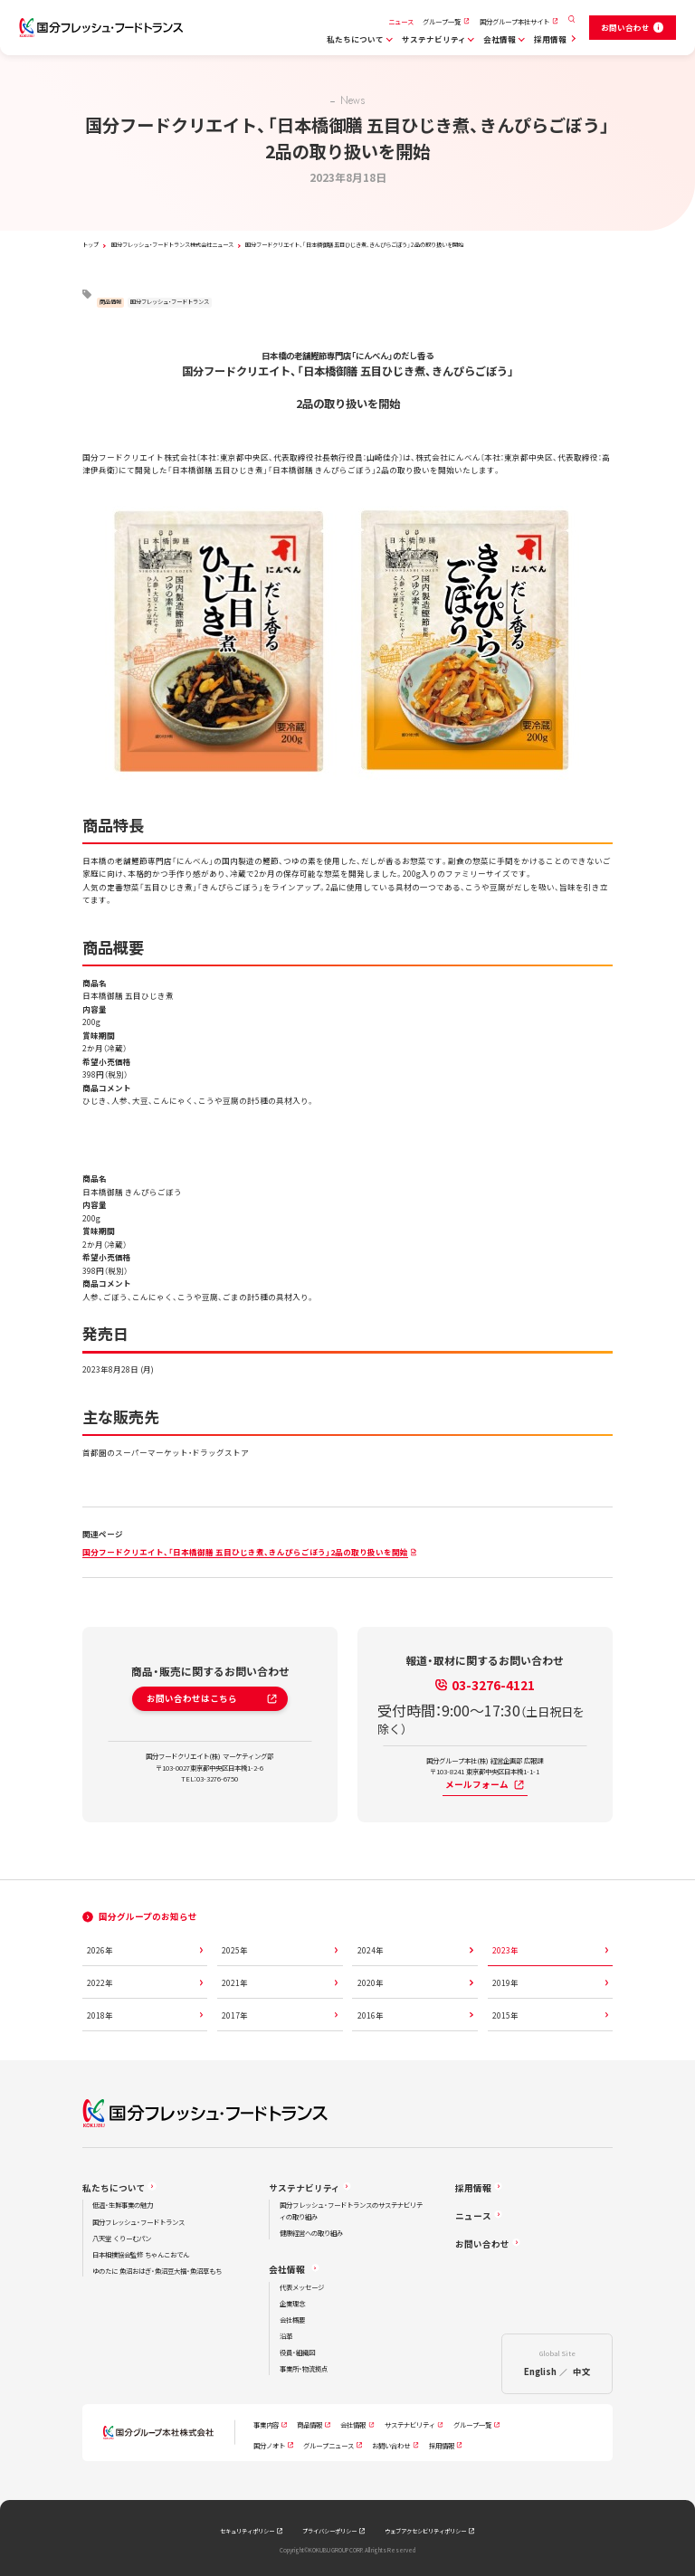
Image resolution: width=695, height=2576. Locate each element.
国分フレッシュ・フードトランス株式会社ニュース (172, 245)
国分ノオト (269, 2445)
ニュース (401, 21)
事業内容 (266, 2424)
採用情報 (550, 38)
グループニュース (328, 2445)
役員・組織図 (297, 2352)
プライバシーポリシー (329, 2531)
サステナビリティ (434, 38)
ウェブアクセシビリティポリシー (425, 2531)
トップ (90, 245)
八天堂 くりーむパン (121, 2238)
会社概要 (292, 2319)
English (540, 2371)
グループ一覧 (442, 21)
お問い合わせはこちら (212, 1698)
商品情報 (110, 302)
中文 (582, 2371)
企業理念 (292, 2303)
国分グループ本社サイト (514, 21)
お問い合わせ (482, 2244)
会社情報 (499, 38)
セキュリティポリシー (247, 2531)
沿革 (286, 2336)
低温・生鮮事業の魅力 (122, 2205)
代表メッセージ (302, 2287)
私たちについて (355, 38)
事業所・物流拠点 (304, 2368)
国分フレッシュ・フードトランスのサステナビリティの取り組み (351, 2210)
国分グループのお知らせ (148, 1916)
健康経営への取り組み (311, 2233)
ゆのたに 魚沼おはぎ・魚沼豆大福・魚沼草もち (157, 2271)
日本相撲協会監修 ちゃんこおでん (140, 2254)
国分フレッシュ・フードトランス (169, 302)
